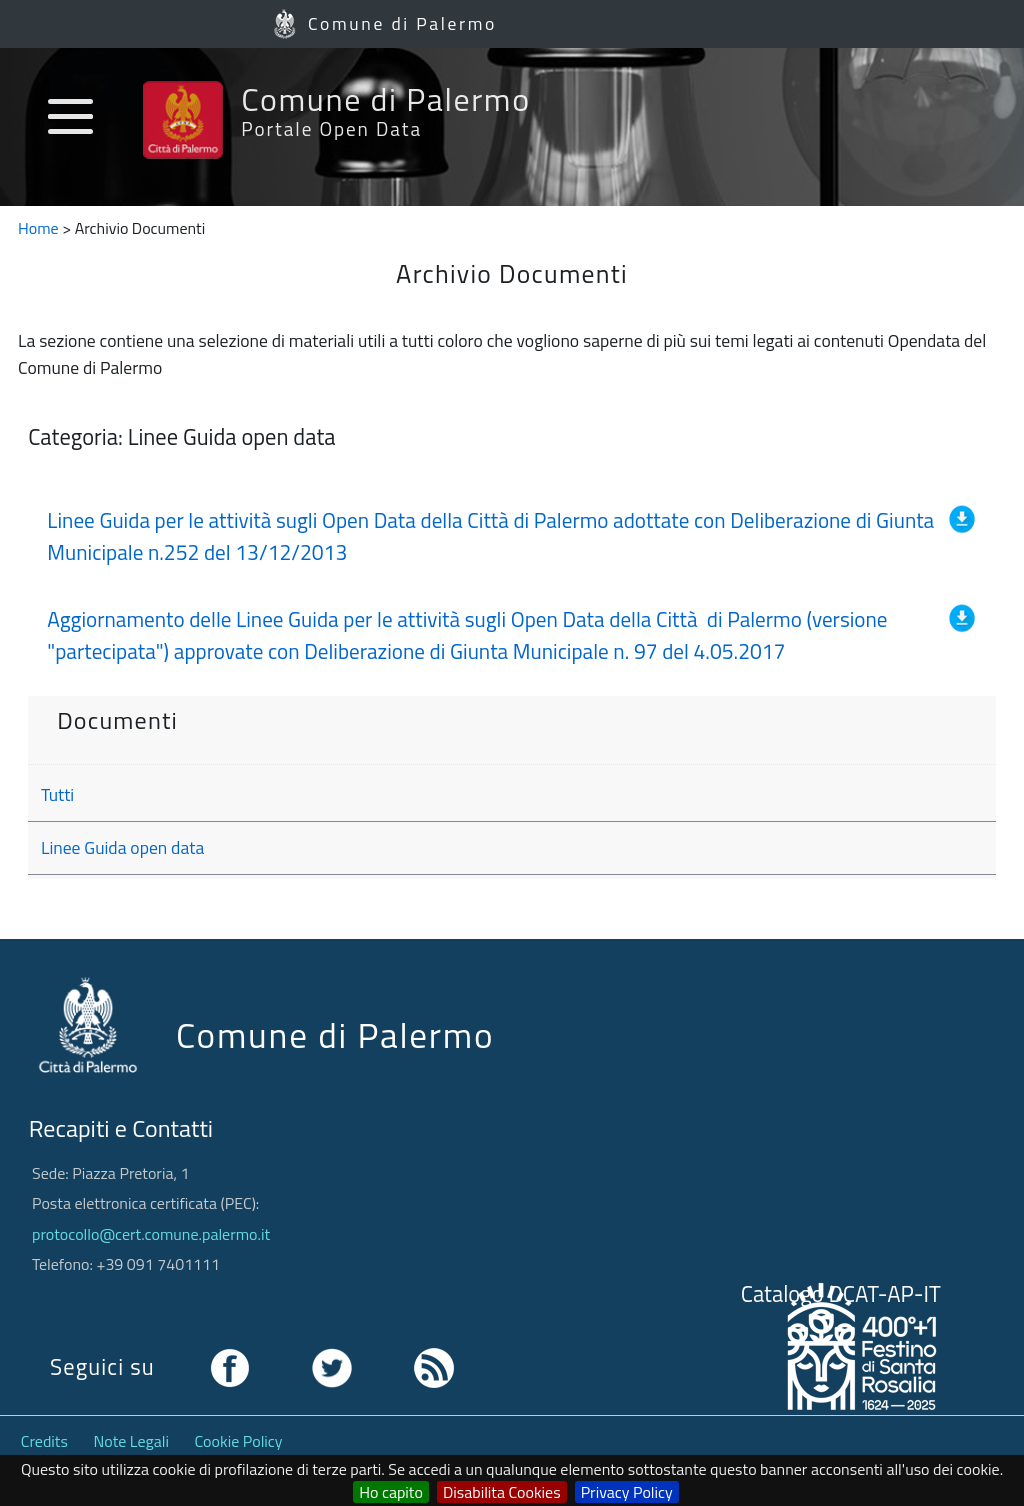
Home (38, 228)
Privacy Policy (627, 1492)
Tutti (57, 794)
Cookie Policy (239, 1441)
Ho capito (391, 1492)
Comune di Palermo (402, 23)
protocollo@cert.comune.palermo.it (151, 1234)
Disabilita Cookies (502, 1492)
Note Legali (131, 1441)
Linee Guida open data (122, 847)
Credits (44, 1441)
